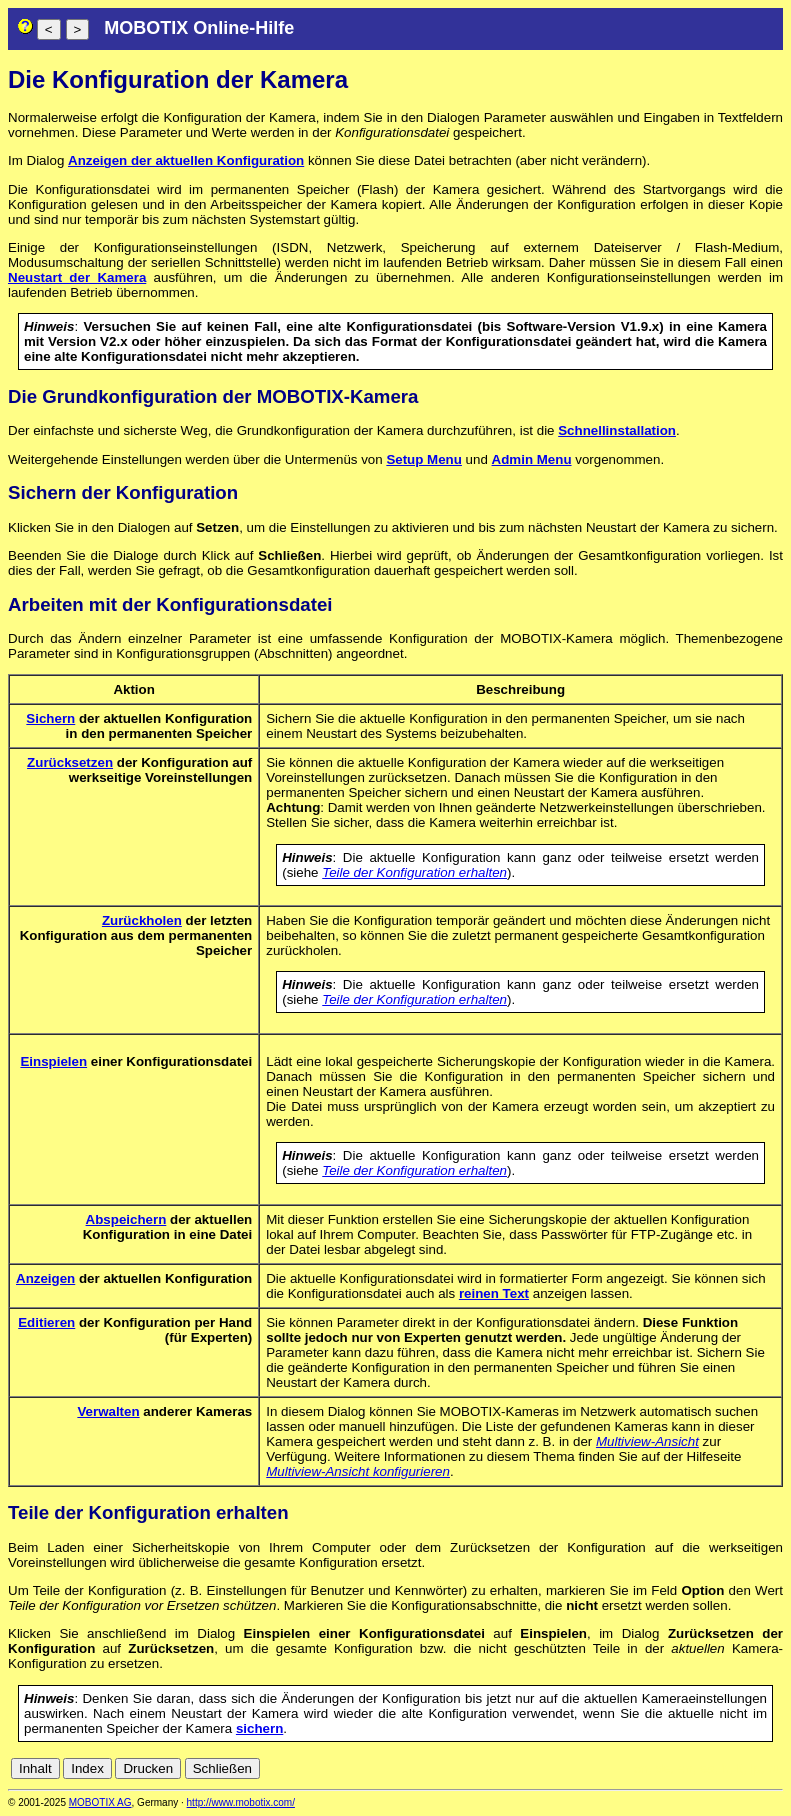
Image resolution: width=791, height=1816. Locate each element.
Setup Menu (424, 459)
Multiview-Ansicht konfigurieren (358, 1471)
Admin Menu (532, 459)
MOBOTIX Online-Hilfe (199, 28)
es (707, 1768)
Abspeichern (126, 1219)
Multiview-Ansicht (647, 1441)
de (663, 1768)
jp (755, 1768)
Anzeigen (45, 1278)
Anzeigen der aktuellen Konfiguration (186, 160)
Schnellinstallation (617, 430)
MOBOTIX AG (100, 1802)
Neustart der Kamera (77, 277)
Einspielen (53, 1061)
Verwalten (108, 1411)
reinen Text (494, 1293)
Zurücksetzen (70, 762)
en (685, 1768)
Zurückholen (142, 920)
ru (774, 1768)
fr (724, 1768)
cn (641, 1768)
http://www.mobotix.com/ (241, 1802)
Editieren (46, 1322)
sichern (259, 1728)
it (739, 1768)
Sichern (50, 718)
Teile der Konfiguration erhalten (414, 872)
